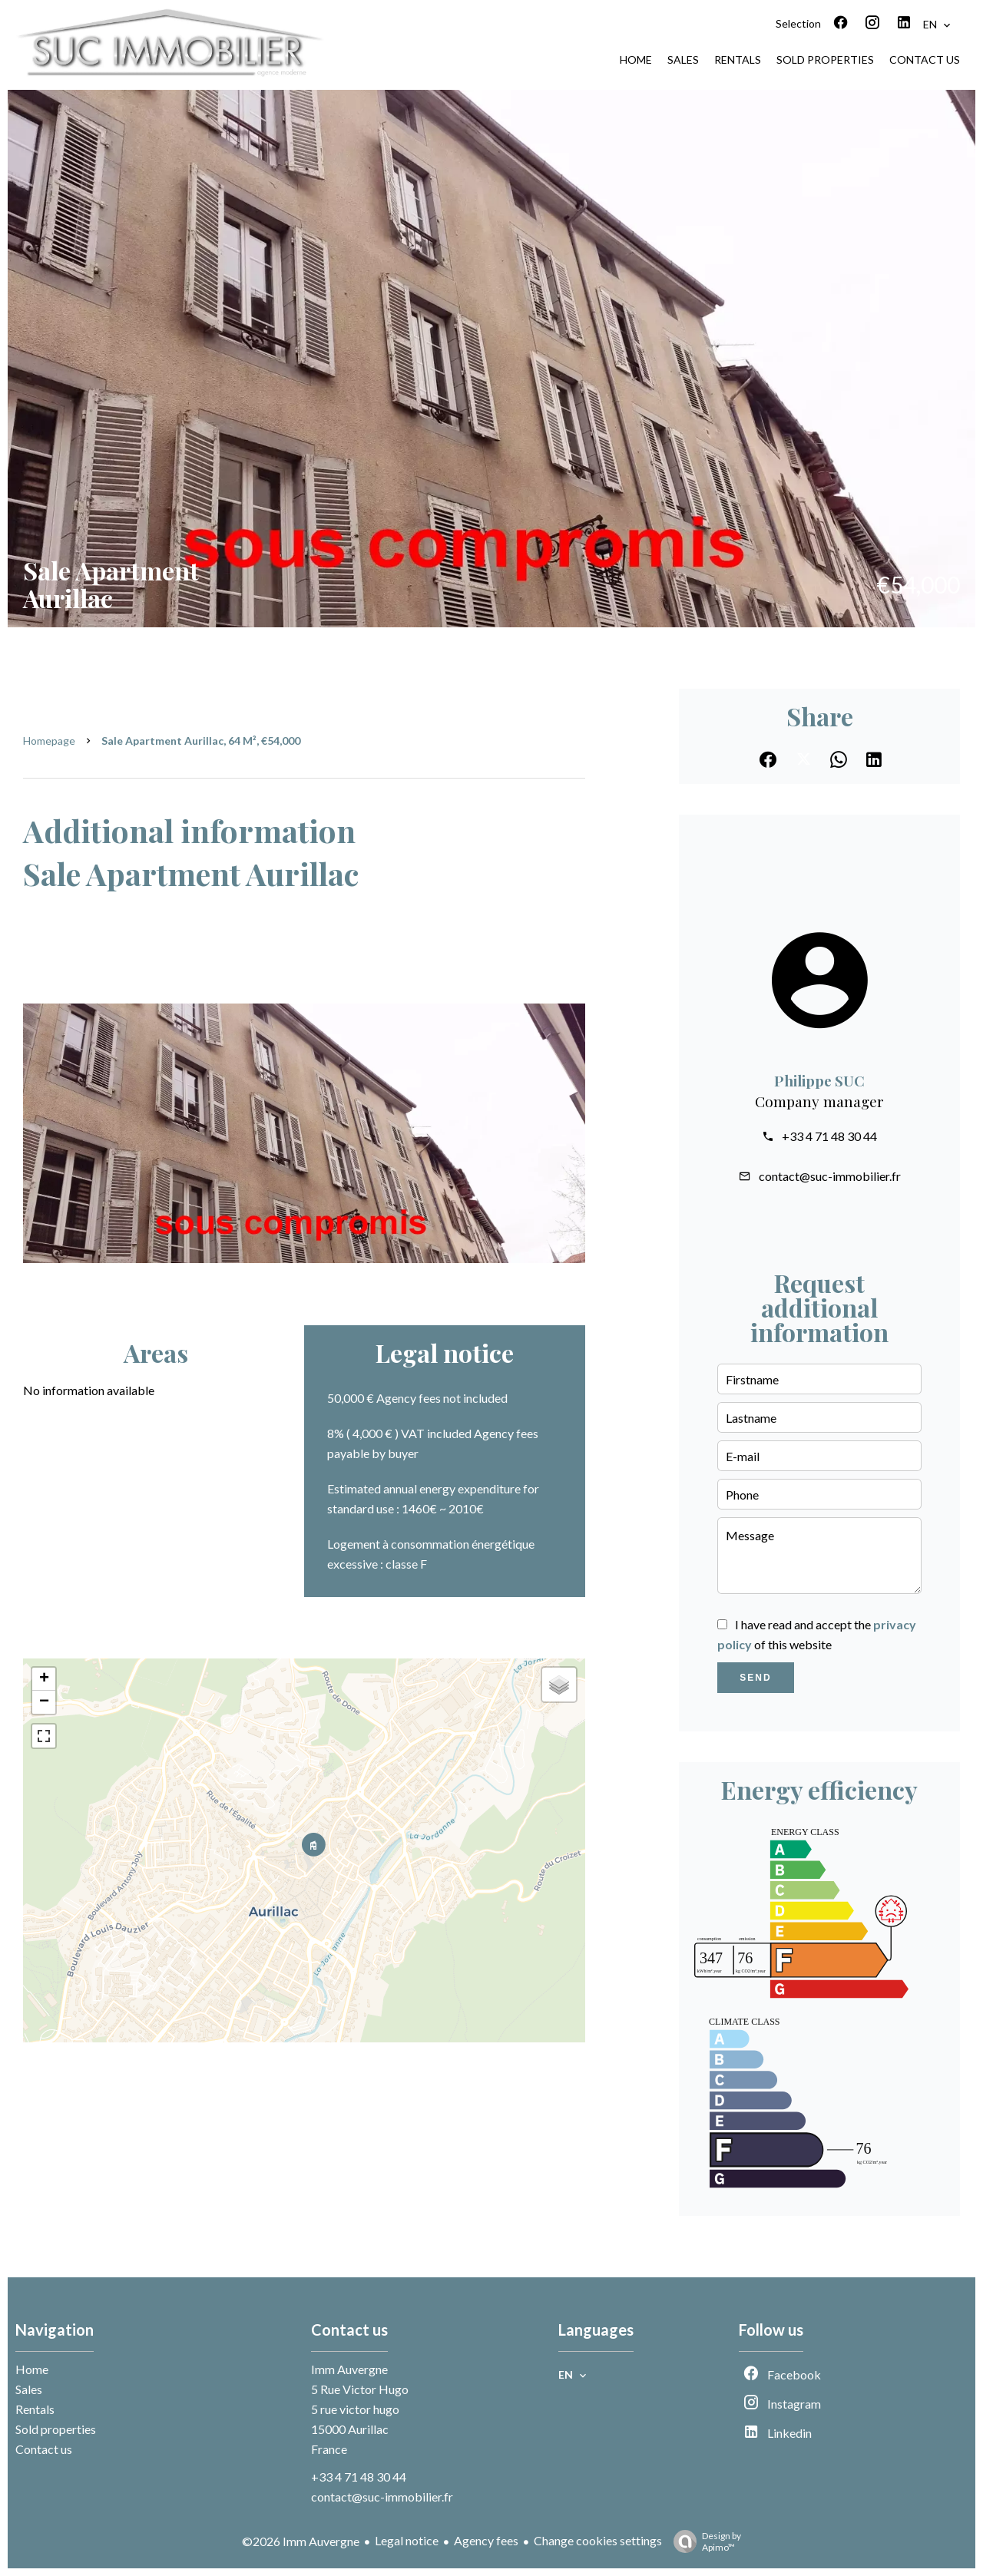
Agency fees (486, 2540)
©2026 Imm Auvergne (300, 2541)
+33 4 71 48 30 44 (829, 1136)
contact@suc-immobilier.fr (830, 1176)
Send (755, 1677)
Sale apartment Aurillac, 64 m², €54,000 (200, 740)
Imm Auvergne (349, 2369)
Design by (703, 2541)
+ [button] (44, 1679)
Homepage (49, 740)
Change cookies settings (598, 2540)
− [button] (44, 1702)
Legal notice (407, 2540)
